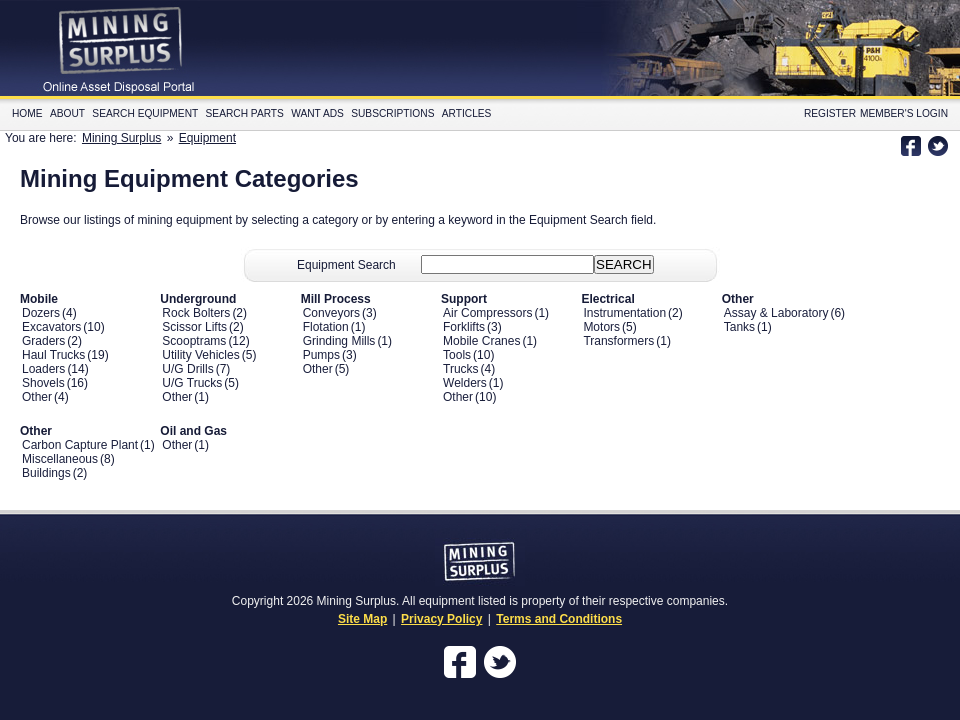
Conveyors (331, 313)
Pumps (321, 355)
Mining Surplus (121, 138)
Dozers (41, 313)
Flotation (326, 327)
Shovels (43, 383)
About (67, 113)
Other (37, 397)
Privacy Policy (441, 619)
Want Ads (317, 113)
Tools (457, 355)
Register (830, 113)
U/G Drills (187, 369)
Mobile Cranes (481, 341)
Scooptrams (194, 341)
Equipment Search (346, 265)
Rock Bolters (196, 313)
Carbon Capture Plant (80, 445)
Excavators (51, 327)
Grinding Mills (339, 341)
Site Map (362, 619)
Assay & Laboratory (776, 313)
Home (27, 113)
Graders (43, 341)
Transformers (618, 341)
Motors (601, 327)
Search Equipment (145, 113)
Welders (465, 383)
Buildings (46, 473)
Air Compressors (487, 313)
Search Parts (245, 113)
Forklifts (464, 327)
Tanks (739, 327)
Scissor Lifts (194, 327)
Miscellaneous (60, 459)
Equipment (207, 138)
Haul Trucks (53, 355)
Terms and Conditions (559, 619)
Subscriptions (392, 113)
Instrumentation (624, 313)
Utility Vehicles (200, 355)
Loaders (43, 369)
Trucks (461, 369)
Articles (467, 113)
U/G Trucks (192, 383)
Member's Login (904, 113)
